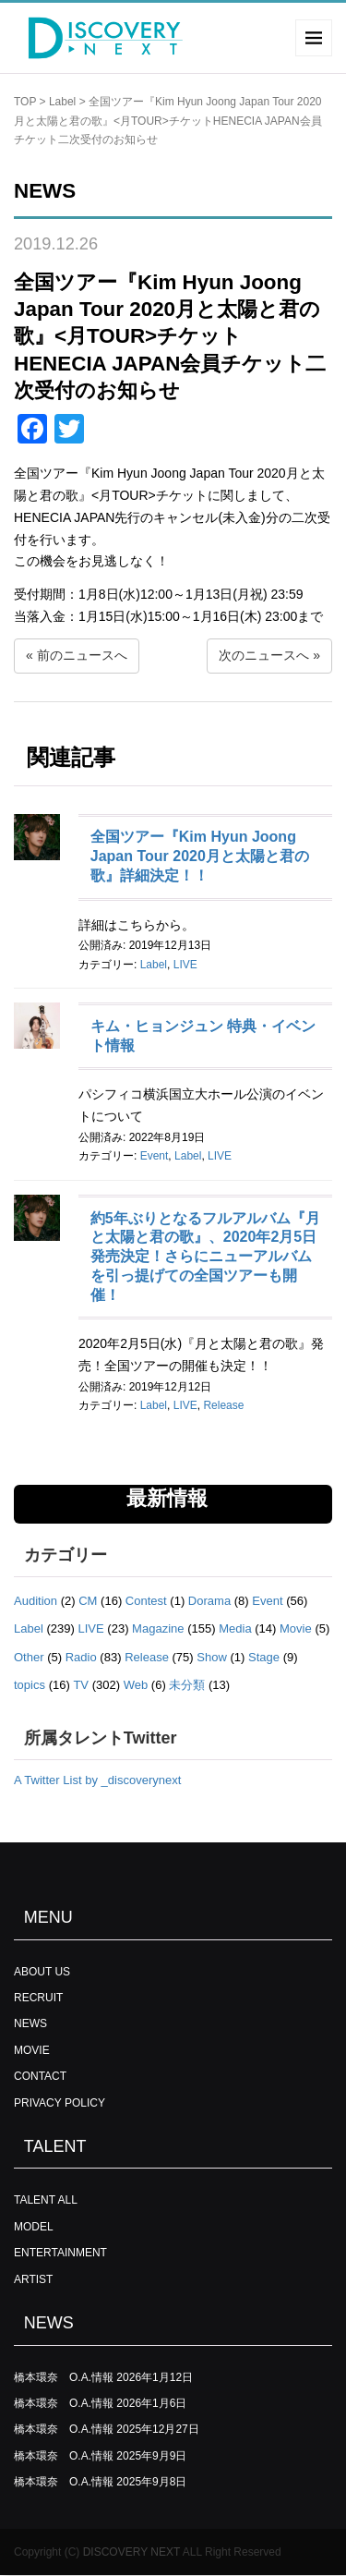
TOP (25, 101)
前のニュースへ (82, 655)
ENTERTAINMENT (60, 2252)
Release (223, 1405)
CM (87, 1601)
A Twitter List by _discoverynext (97, 1780)
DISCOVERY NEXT (131, 2552)
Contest (146, 1601)
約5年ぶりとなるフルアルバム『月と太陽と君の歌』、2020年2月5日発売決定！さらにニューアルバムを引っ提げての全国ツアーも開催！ (205, 1256)
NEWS (30, 2023)
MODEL (34, 2226)
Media (235, 1628)
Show (212, 1657)
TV (81, 1685)
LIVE (185, 964)
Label (62, 101)
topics (29, 1685)
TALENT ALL (46, 2199)
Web (136, 1685)
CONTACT (40, 2076)
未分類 (187, 1685)
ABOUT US (42, 1971)
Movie (296, 1628)
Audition (35, 1601)
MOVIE (32, 2050)
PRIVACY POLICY (59, 2102)
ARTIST (33, 2279)
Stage (264, 1657)
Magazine (158, 1628)
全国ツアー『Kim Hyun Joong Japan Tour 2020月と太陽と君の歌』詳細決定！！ (199, 856)
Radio (81, 1657)
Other (29, 1657)
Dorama (209, 1601)
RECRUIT (38, 1997)
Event (154, 1155)
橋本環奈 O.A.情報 (63, 2377)
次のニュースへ (264, 655)
